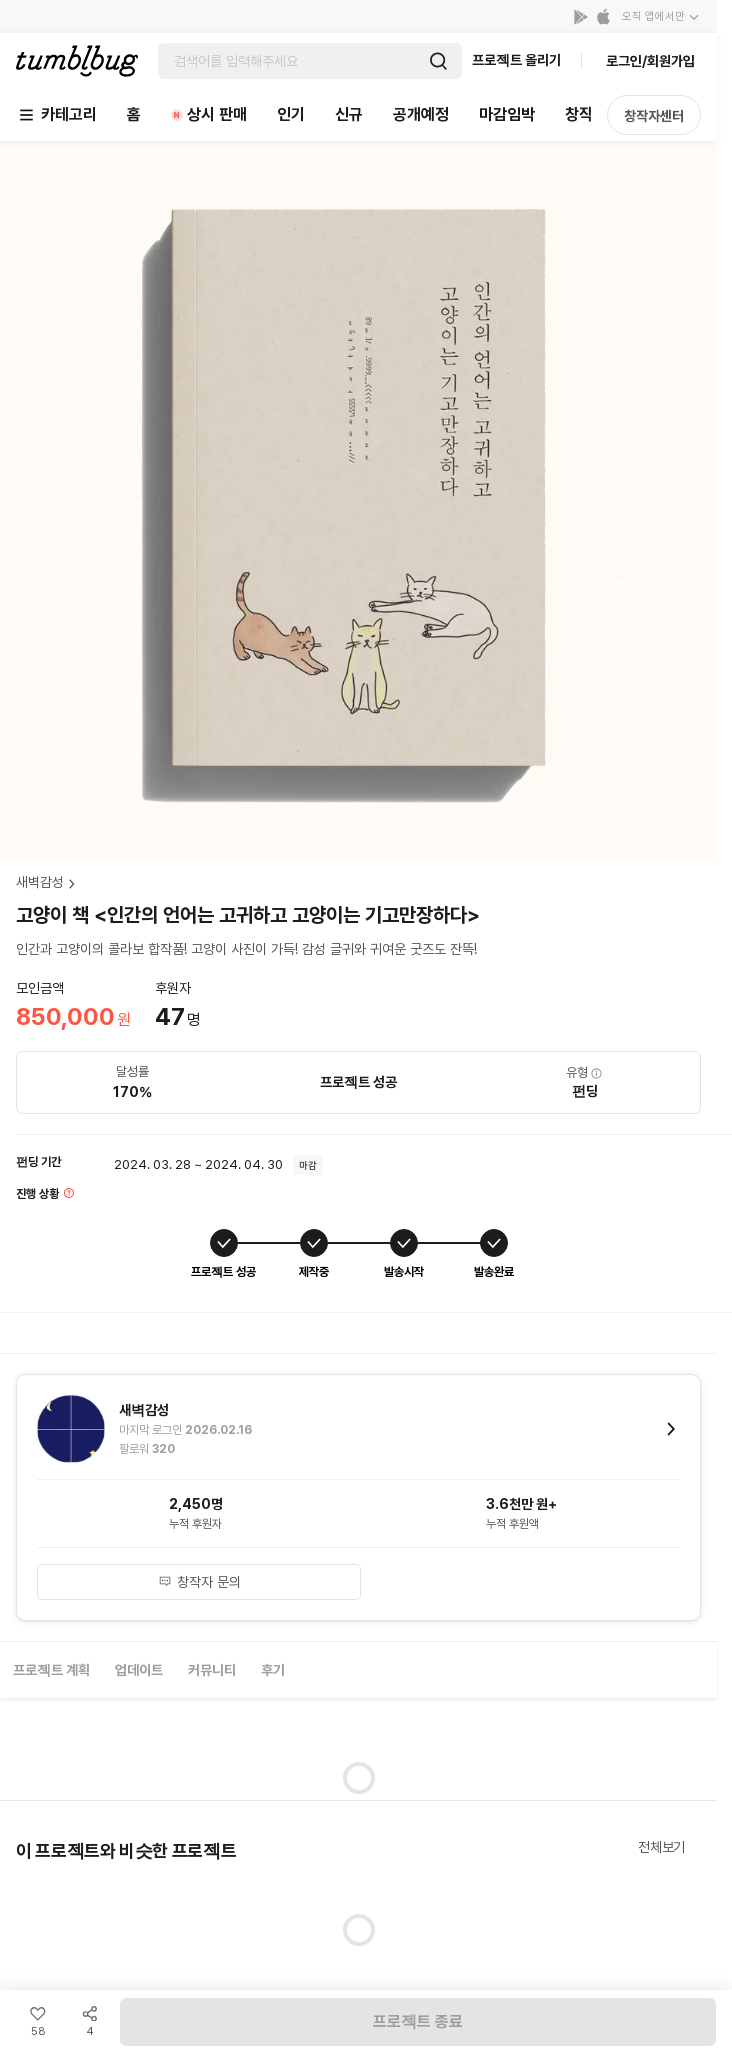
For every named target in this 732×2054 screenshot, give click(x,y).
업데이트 (139, 1670)
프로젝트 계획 (51, 1670)
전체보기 (661, 1847)
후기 (273, 1670)
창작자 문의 (199, 1582)
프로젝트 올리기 (516, 60)
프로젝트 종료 (418, 2021)
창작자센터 (654, 116)
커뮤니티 (212, 1670)
